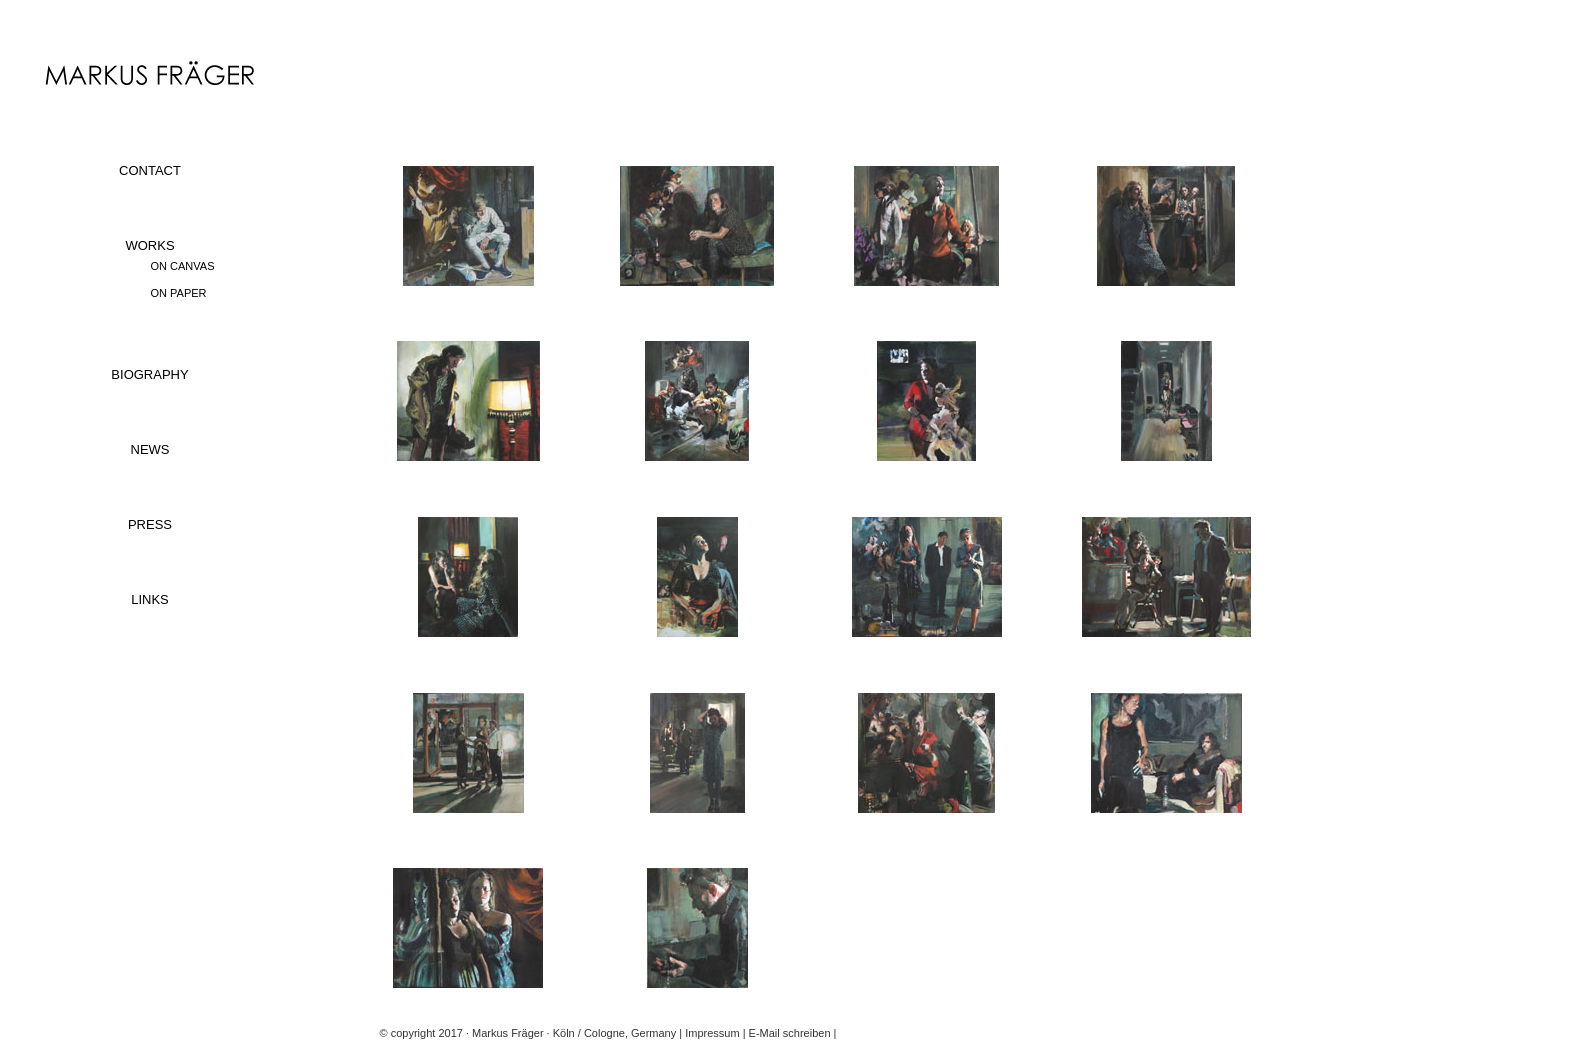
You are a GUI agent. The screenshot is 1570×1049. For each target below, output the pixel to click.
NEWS (150, 449)
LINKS (150, 599)
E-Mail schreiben (790, 1033)
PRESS (150, 524)
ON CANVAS (183, 266)
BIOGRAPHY (149, 374)
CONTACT (150, 170)
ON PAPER (179, 293)
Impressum (712, 1033)
